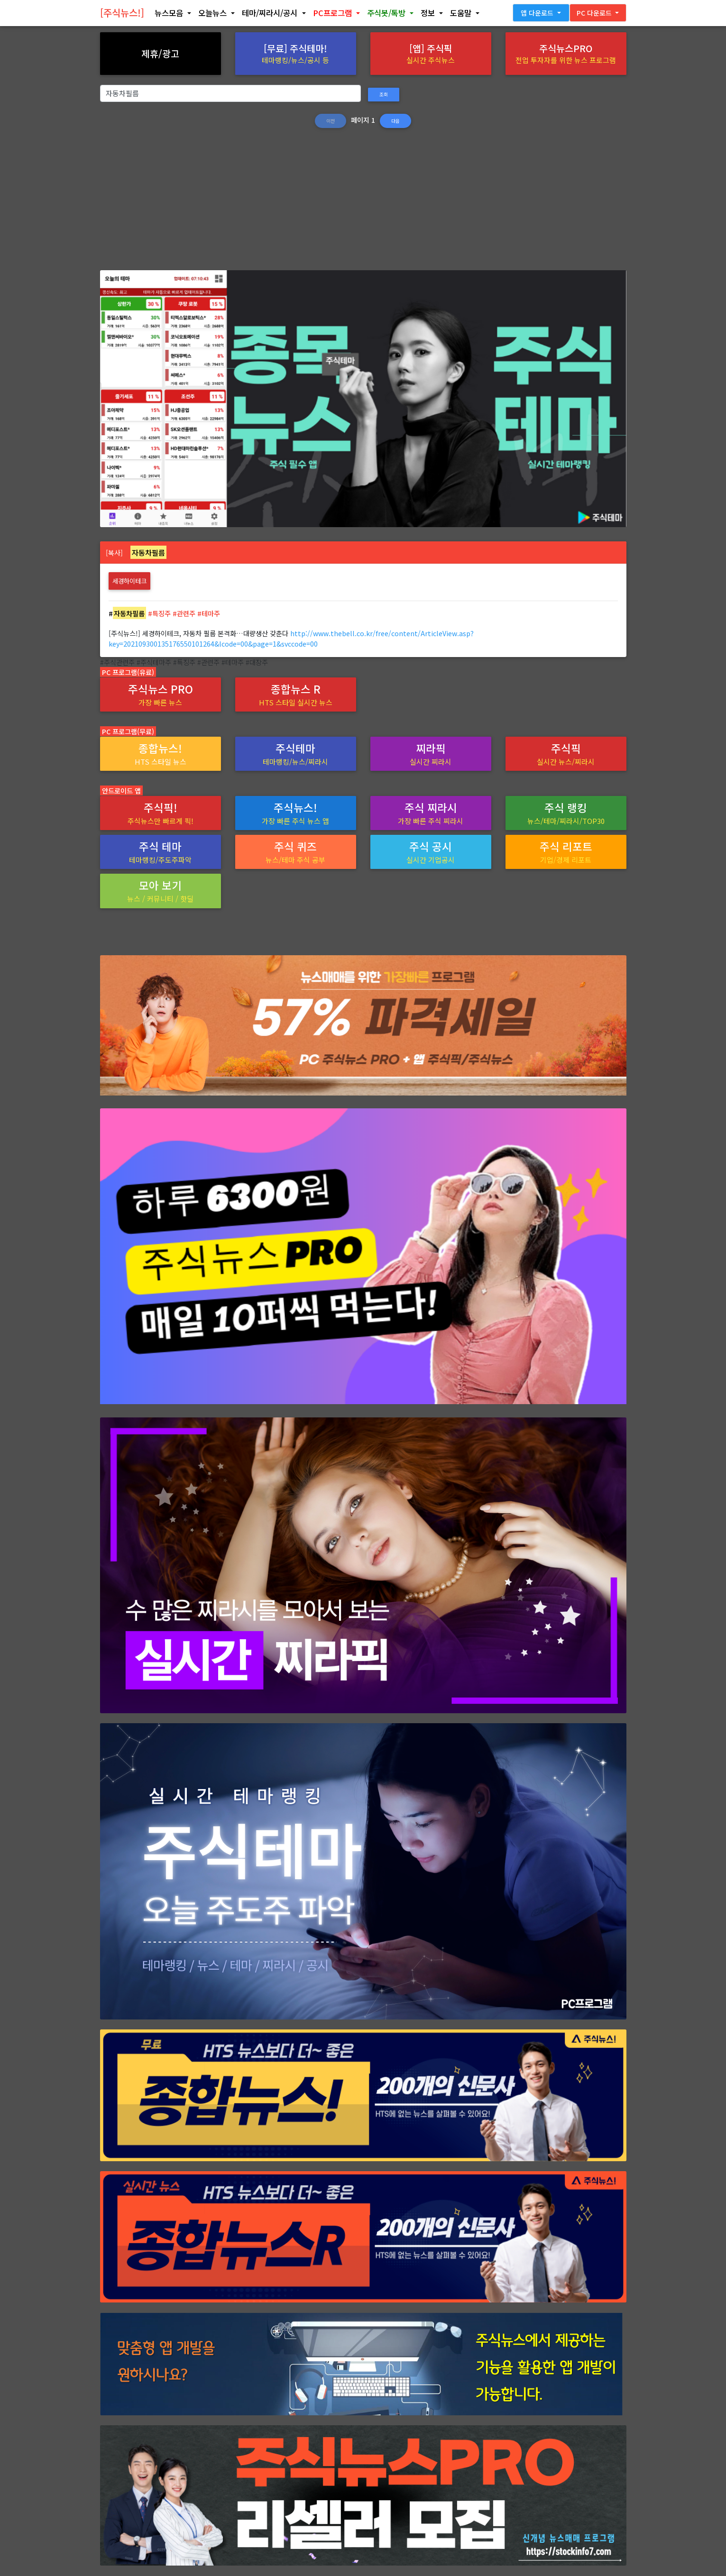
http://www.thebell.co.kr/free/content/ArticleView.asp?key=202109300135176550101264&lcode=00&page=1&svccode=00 (291, 638)
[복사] (114, 552)
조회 (383, 94)
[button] (173, 15)
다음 (395, 121)
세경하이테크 (129, 580)
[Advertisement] (363, 203)
